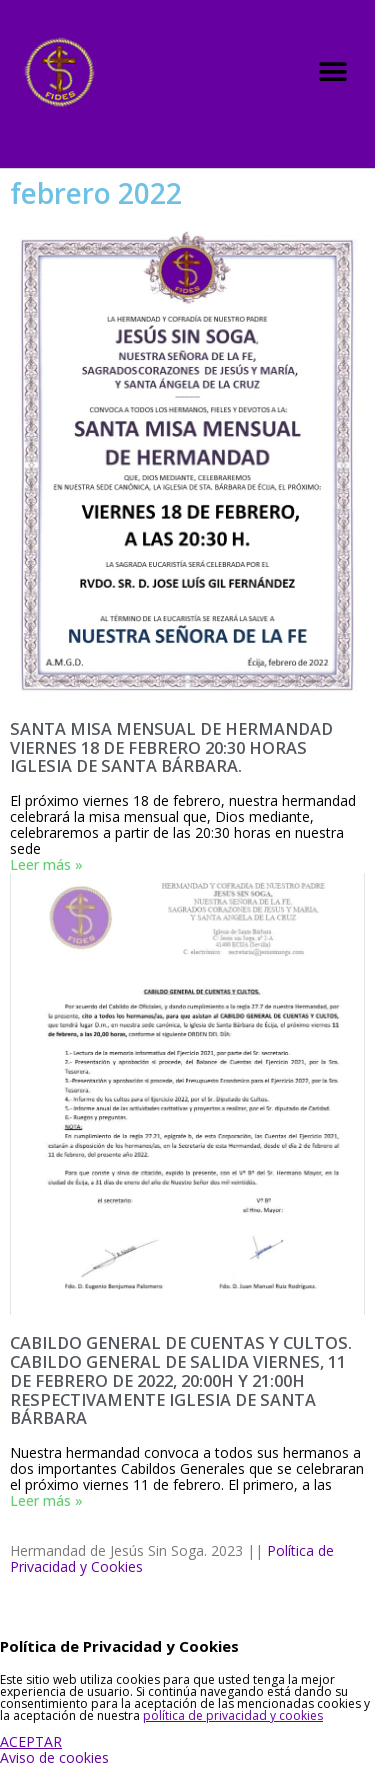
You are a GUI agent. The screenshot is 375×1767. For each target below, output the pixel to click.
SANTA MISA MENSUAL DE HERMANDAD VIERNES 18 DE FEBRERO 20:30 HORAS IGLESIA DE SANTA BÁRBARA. (171, 748)
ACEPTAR (31, 1741)
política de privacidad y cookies (233, 1715)
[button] (332, 71)
